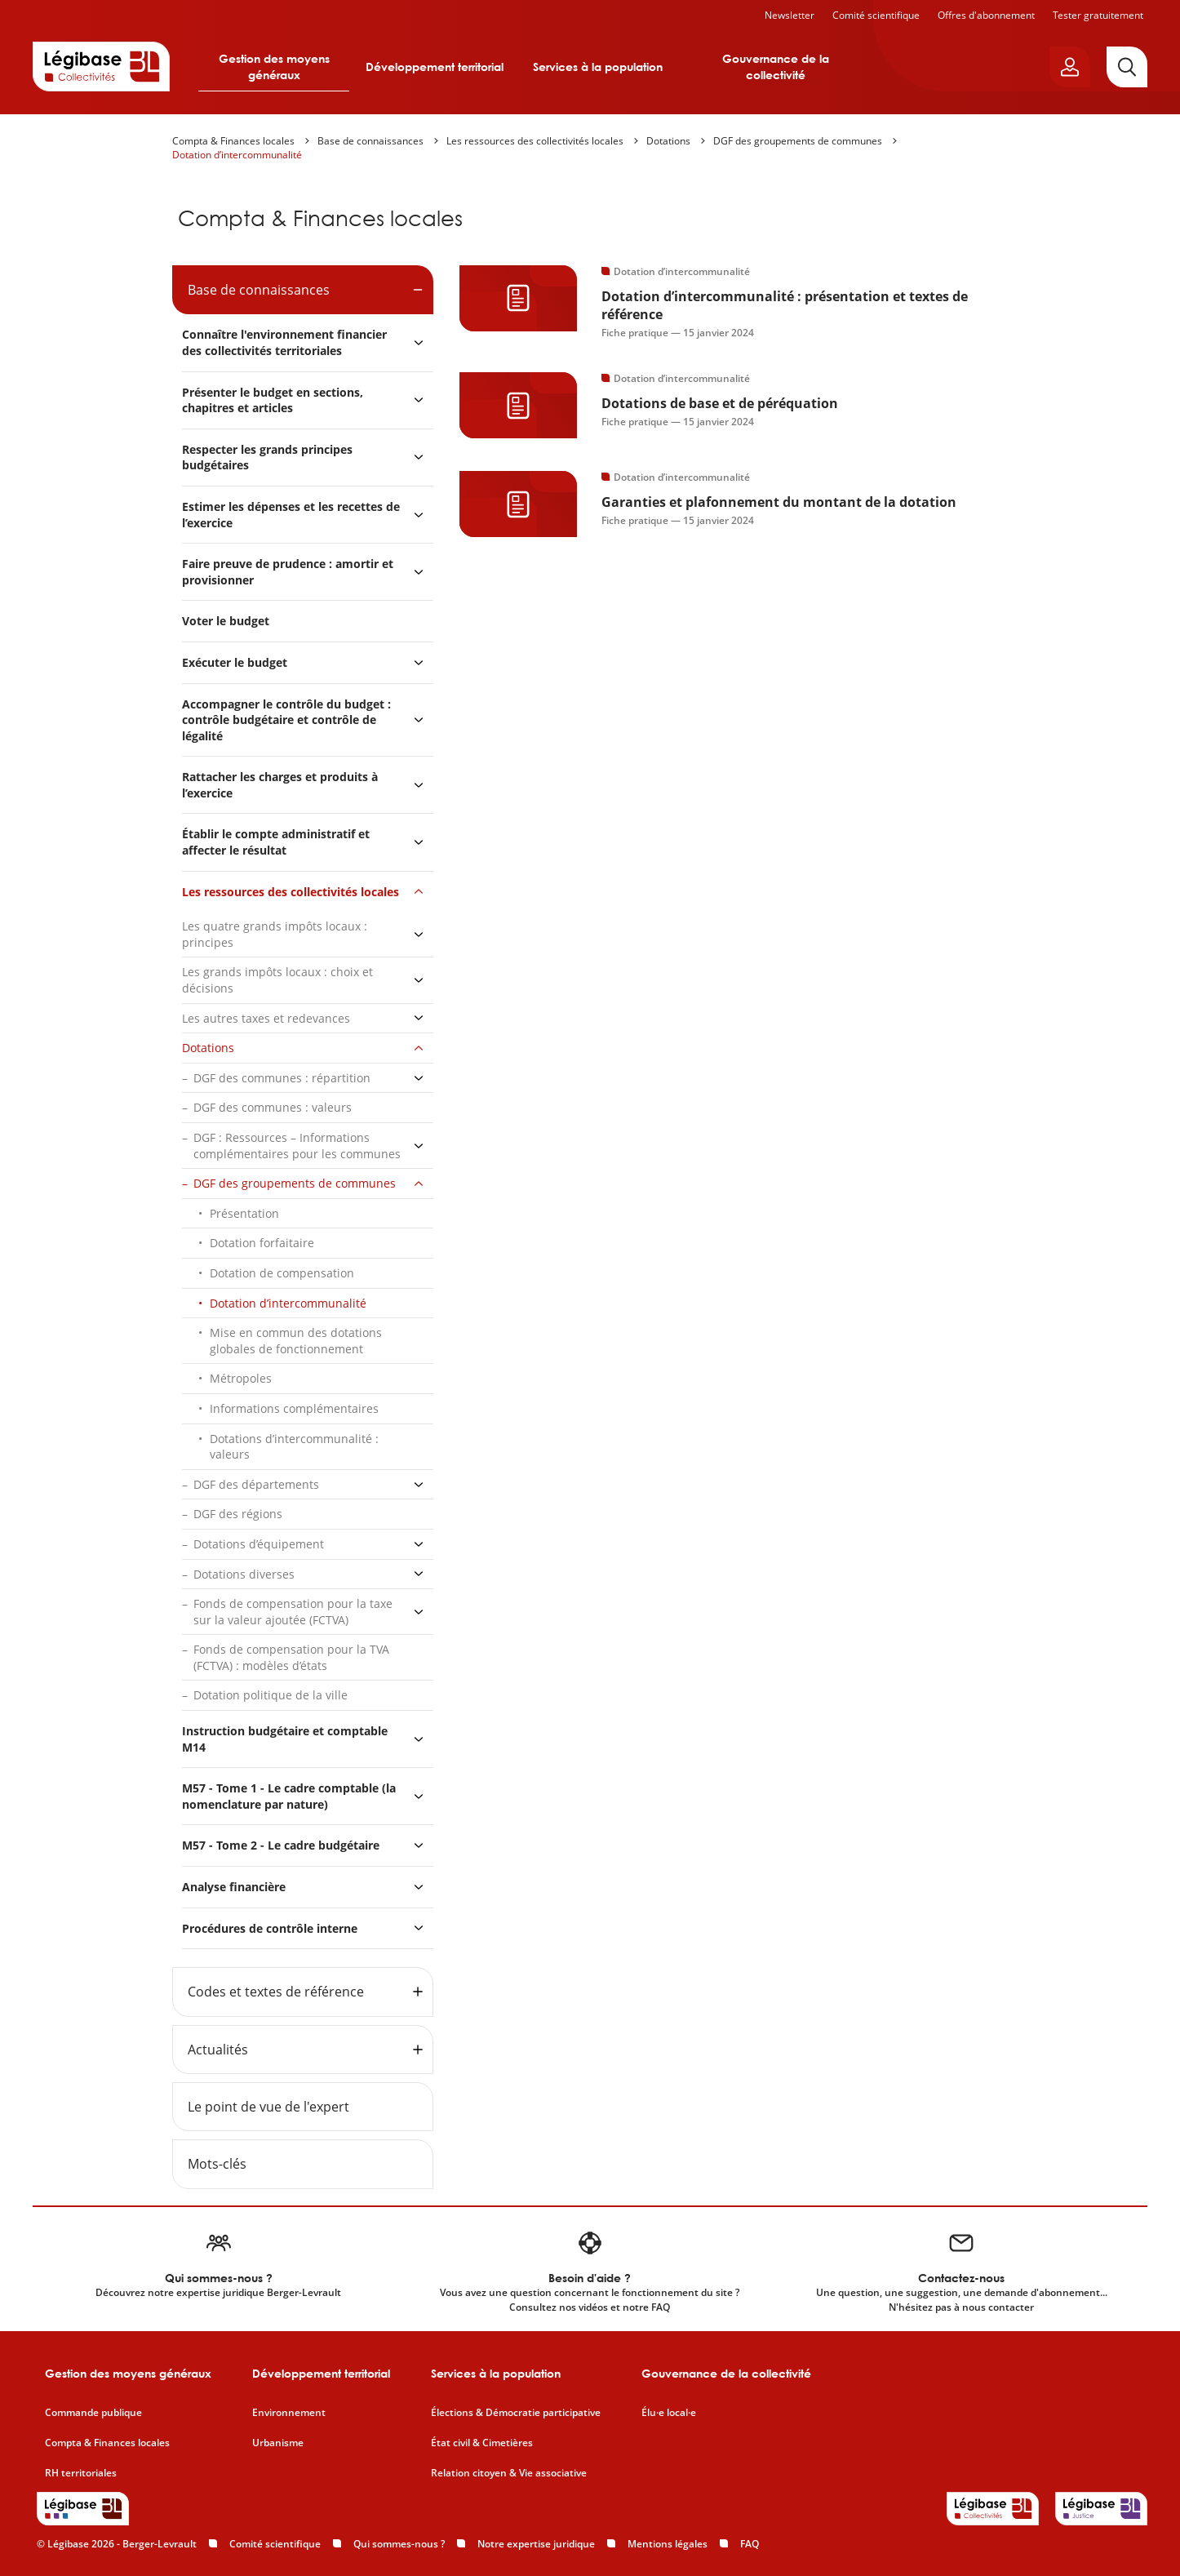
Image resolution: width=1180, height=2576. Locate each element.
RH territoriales (81, 2473)
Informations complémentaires (294, 1408)
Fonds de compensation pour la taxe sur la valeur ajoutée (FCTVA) (293, 1612)
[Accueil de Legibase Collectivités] (101, 66)
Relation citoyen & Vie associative (509, 2473)
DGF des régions (237, 1513)
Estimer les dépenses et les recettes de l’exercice (291, 515)
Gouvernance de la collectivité (775, 66)
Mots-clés (217, 2164)
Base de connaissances (370, 141)
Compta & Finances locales (233, 141)
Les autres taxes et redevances (266, 1018)
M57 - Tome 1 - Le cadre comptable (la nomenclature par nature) (289, 1796)
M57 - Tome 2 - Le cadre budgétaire (280, 1845)
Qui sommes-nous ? (399, 2544)
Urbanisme (278, 2442)
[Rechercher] (1127, 67)
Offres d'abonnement (986, 15)
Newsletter (789, 15)
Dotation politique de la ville (270, 1695)
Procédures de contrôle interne (271, 1928)
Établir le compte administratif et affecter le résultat (276, 842)
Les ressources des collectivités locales (534, 141)
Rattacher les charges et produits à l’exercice (280, 785)
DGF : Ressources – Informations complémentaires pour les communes (297, 1145)
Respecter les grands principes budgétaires (267, 457)
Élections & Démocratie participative (516, 2412)
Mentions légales (668, 2544)
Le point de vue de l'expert (268, 2107)
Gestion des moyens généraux (274, 66)
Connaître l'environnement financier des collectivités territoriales (284, 342)
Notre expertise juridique (536, 2544)
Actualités (218, 2050)
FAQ (749, 2544)
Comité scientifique (876, 15)
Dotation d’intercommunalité (237, 155)
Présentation (244, 1213)
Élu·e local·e (668, 2412)
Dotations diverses (244, 1574)
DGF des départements (256, 1484)
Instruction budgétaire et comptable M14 (285, 1739)
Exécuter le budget (234, 662)
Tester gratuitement (1098, 15)
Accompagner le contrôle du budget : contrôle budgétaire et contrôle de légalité (286, 720)
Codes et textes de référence (276, 1992)
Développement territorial (434, 66)
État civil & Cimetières (482, 2442)
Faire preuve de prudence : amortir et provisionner (287, 572)
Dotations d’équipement (258, 1544)
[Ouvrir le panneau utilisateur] (1069, 67)
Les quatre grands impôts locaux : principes (274, 934)
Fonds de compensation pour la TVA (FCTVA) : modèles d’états (291, 1657)
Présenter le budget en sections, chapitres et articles (272, 400)
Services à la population (598, 66)
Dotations (668, 141)
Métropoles (241, 1378)
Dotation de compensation (282, 1273)
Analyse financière (234, 1886)
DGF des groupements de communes (797, 141)
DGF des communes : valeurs (272, 1107)
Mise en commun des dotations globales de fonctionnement (296, 1341)
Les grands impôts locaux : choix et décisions (277, 980)
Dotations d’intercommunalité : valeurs (294, 1447)
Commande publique (93, 2412)
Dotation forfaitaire (262, 1242)
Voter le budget (225, 620)
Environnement (289, 2412)
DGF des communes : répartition (281, 1078)
